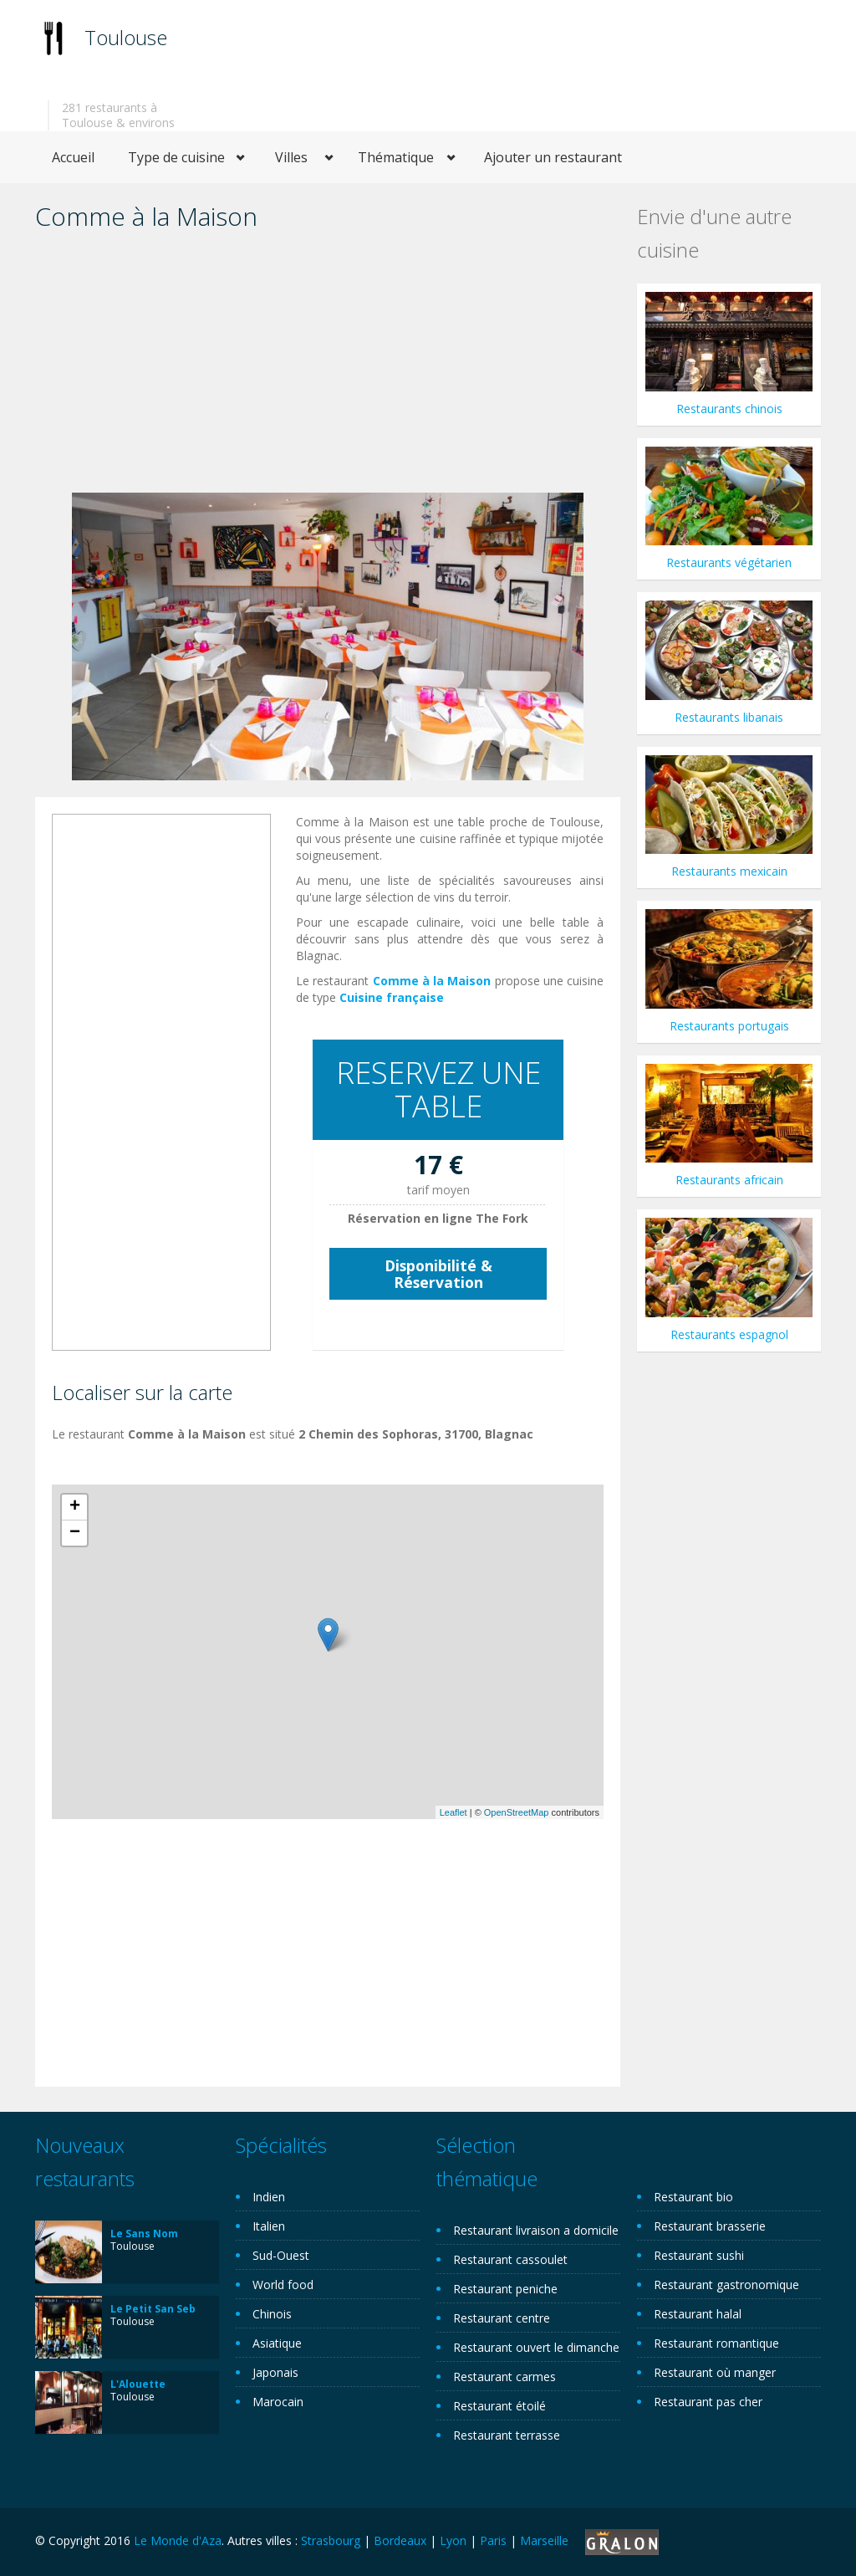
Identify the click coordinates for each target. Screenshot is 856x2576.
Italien (268, 2226)
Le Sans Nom (144, 2233)
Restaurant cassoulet (510, 2259)
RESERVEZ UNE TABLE (438, 1089)
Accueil (73, 157)
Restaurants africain (729, 1180)
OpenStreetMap (516, 1812)
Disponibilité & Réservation (438, 1273)
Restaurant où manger (715, 2372)
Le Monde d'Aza (178, 2540)
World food (282, 2284)
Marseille (544, 2540)
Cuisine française (391, 997)
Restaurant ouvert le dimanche (536, 2347)
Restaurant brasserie (710, 2226)
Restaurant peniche (505, 2289)
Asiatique (277, 2343)
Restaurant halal (697, 2314)
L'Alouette (138, 2384)
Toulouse (125, 37)
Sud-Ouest (280, 2255)
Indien (268, 2197)
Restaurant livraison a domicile (536, 2230)
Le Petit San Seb (153, 2309)
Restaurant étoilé (499, 2406)
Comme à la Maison (432, 981)
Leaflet (453, 1812)
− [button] (74, 1533)
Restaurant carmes (504, 2376)
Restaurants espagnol (729, 1334)
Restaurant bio (693, 2197)
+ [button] (74, 1507)
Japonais (275, 2372)
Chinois (272, 2314)
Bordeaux (400, 2540)
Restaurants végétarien (729, 562)
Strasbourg (330, 2540)
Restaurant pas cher (708, 2402)
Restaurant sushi (699, 2255)
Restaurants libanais (729, 717)
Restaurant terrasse (506, 2435)
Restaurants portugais (729, 1026)
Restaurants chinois (729, 409)
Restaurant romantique (716, 2343)
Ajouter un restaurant (553, 157)
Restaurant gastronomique (726, 2284)
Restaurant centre (501, 2318)
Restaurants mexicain (729, 871)
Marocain (277, 2402)
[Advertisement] (327, 367)
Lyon (453, 2540)
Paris (493, 2540)
